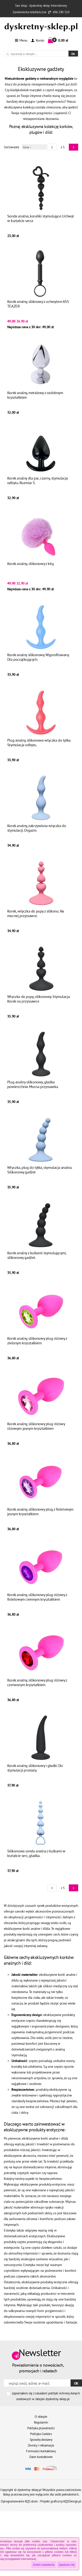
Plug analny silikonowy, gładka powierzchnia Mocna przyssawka (32, 1084)
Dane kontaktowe (41, 2457)
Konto (37, 40)
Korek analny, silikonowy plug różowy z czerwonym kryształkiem (37, 1682)
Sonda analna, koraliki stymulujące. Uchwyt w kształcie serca (40, 218)
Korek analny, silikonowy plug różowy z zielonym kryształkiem (37, 1340)
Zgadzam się (67, 2564)
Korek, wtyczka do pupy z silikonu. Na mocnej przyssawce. (35, 913)
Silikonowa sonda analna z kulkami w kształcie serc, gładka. (36, 1853)
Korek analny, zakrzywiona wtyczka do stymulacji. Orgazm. (36, 828)
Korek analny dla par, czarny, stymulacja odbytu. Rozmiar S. (37, 480)
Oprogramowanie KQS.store (19, 2501)
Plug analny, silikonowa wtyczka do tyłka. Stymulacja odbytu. (39, 742)
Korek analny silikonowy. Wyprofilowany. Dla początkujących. (38, 657)
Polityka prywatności (41, 2428)
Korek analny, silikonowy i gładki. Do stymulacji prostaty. (35, 1768)
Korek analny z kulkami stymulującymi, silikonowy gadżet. (36, 1255)
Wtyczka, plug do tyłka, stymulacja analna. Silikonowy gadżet (39, 1170)
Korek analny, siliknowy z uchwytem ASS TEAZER (38, 304)
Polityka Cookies (41, 2434)
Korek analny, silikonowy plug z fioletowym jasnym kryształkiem (40, 1511)
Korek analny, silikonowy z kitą (30, 563)
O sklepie (41, 2416)
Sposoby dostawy (41, 2439)
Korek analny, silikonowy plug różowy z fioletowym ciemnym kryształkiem (37, 1597)
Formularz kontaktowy (41, 2451)
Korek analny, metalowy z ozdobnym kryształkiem (35, 395)
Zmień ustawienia (44, 2564)
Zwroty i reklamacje (41, 2445)
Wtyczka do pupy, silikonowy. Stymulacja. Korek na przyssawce (38, 999)
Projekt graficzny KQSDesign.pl (60, 2501)
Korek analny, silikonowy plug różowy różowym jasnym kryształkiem (36, 1426)
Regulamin (41, 2422)
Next (73, 147)
